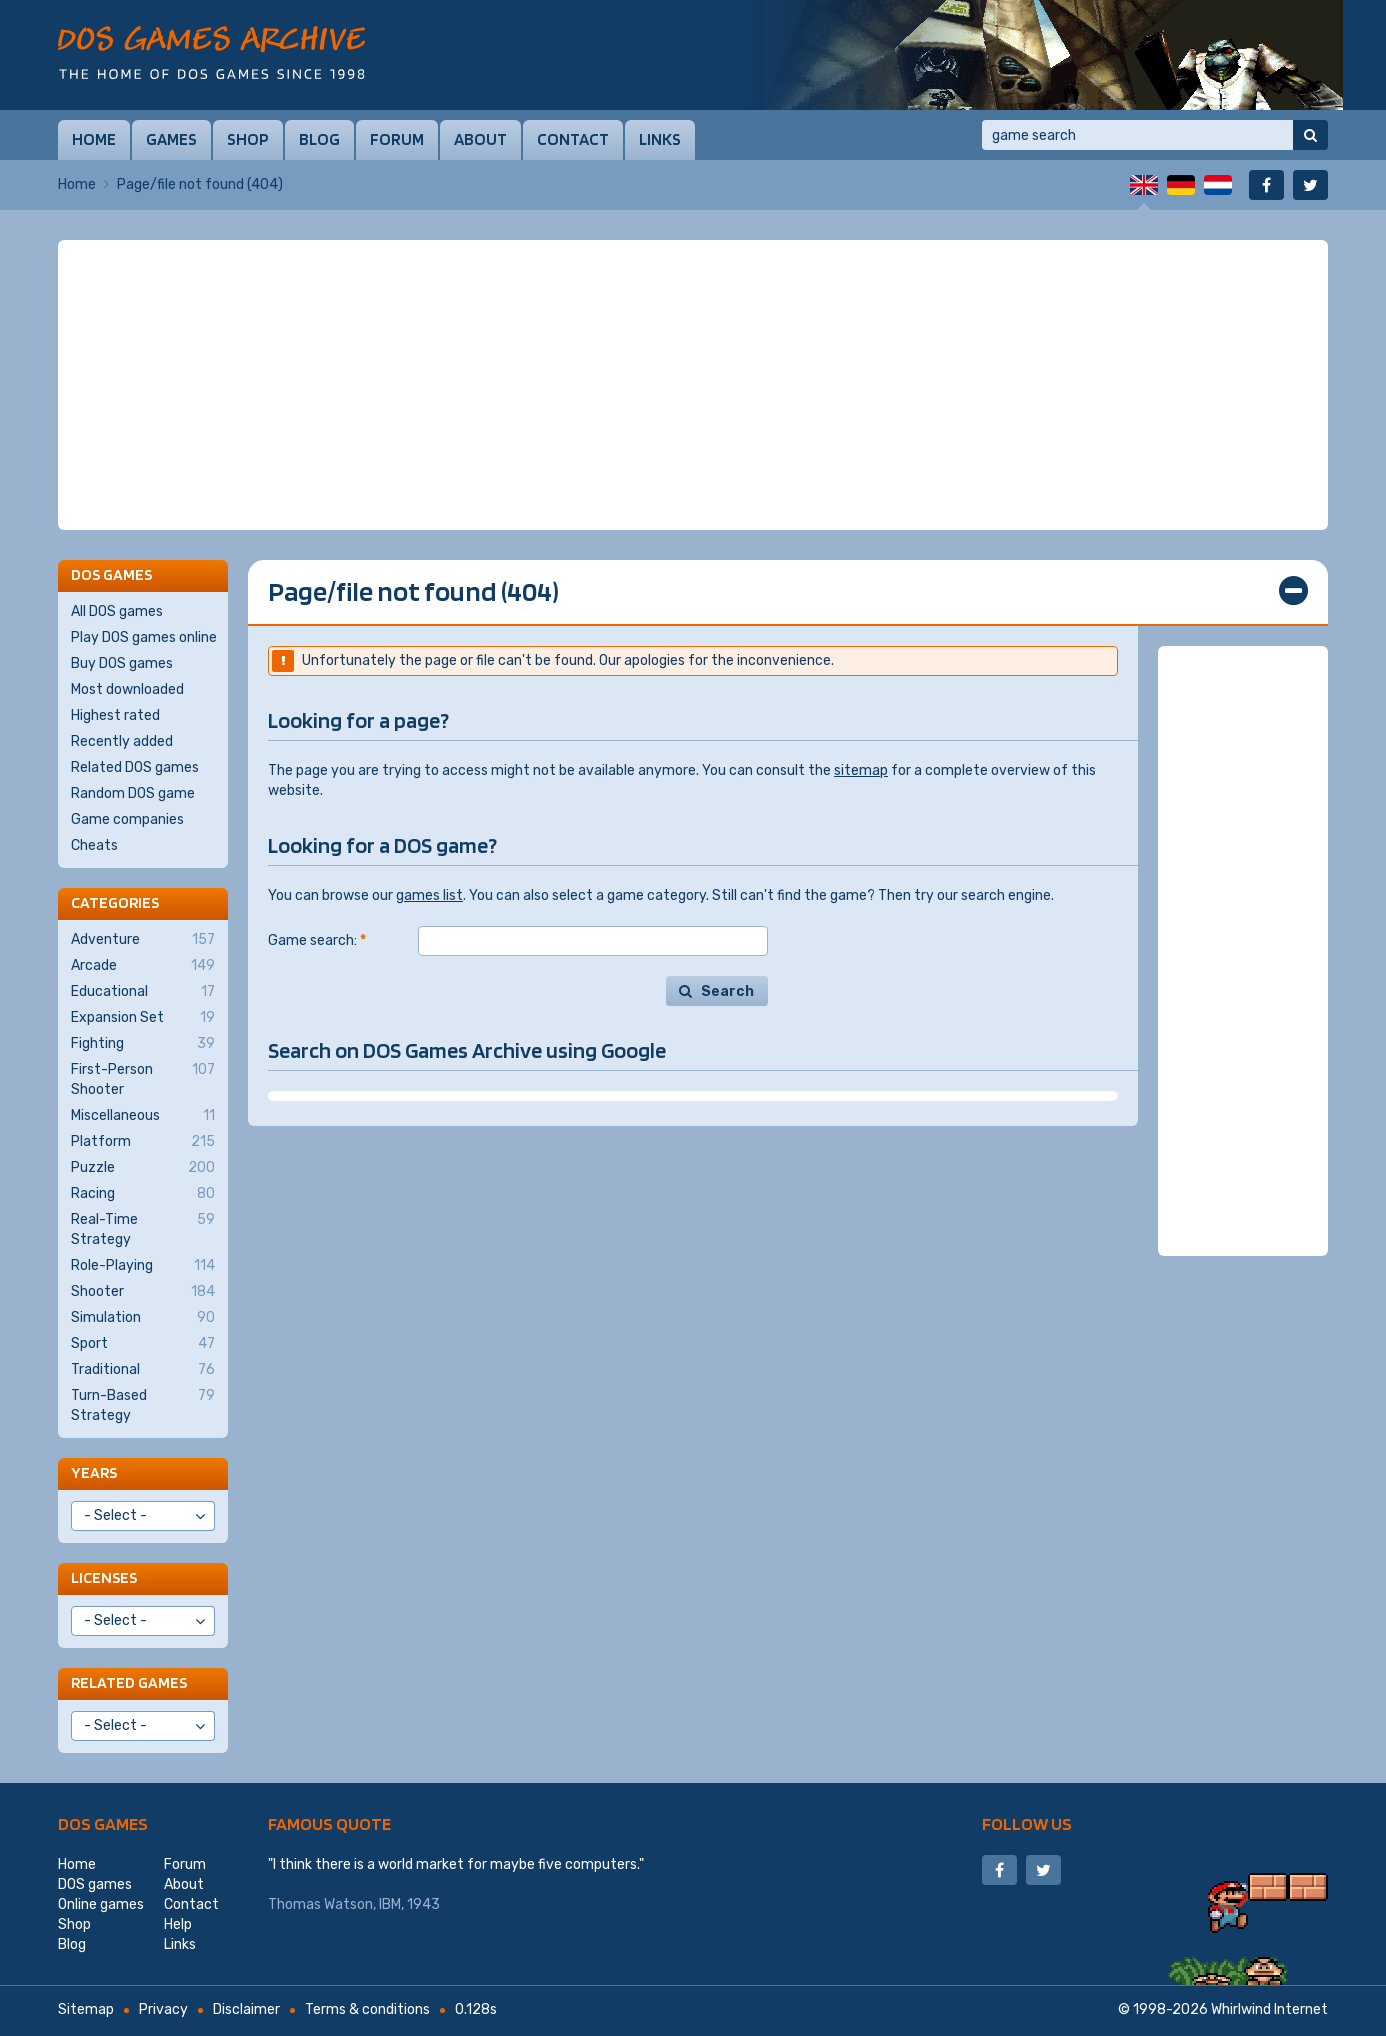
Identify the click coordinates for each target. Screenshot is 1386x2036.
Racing (143, 1194)
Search (727, 991)
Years (94, 1472)
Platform (143, 1142)
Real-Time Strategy (143, 1229)
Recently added (122, 741)
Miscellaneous (143, 1116)
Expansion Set (143, 1018)
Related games (129, 1682)
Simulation (143, 1318)
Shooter (143, 1292)
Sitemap (86, 2009)
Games (171, 139)
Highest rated (115, 715)
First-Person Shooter (143, 1079)
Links (660, 139)
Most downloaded (127, 689)
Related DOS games (135, 767)
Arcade (143, 966)
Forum (397, 139)
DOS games (103, 1823)
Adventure (143, 940)
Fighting (143, 1044)
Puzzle (143, 1168)
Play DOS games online (144, 637)
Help (178, 1924)
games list (429, 895)
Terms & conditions (367, 2009)
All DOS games (117, 611)
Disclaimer (246, 2009)
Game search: (317, 940)
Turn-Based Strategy (143, 1405)
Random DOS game (133, 793)
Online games (101, 1904)
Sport (143, 1344)
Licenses (104, 1577)
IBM (390, 1904)
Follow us (1027, 1823)
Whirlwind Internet (1269, 2009)
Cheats (94, 845)
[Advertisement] (693, 385)
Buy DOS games (122, 663)
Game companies (127, 819)
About (480, 139)
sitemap (861, 770)
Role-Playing (143, 1266)
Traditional (143, 1370)
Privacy (163, 2009)
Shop (248, 139)
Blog (319, 139)
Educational (143, 992)
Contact (573, 139)
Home (94, 139)
